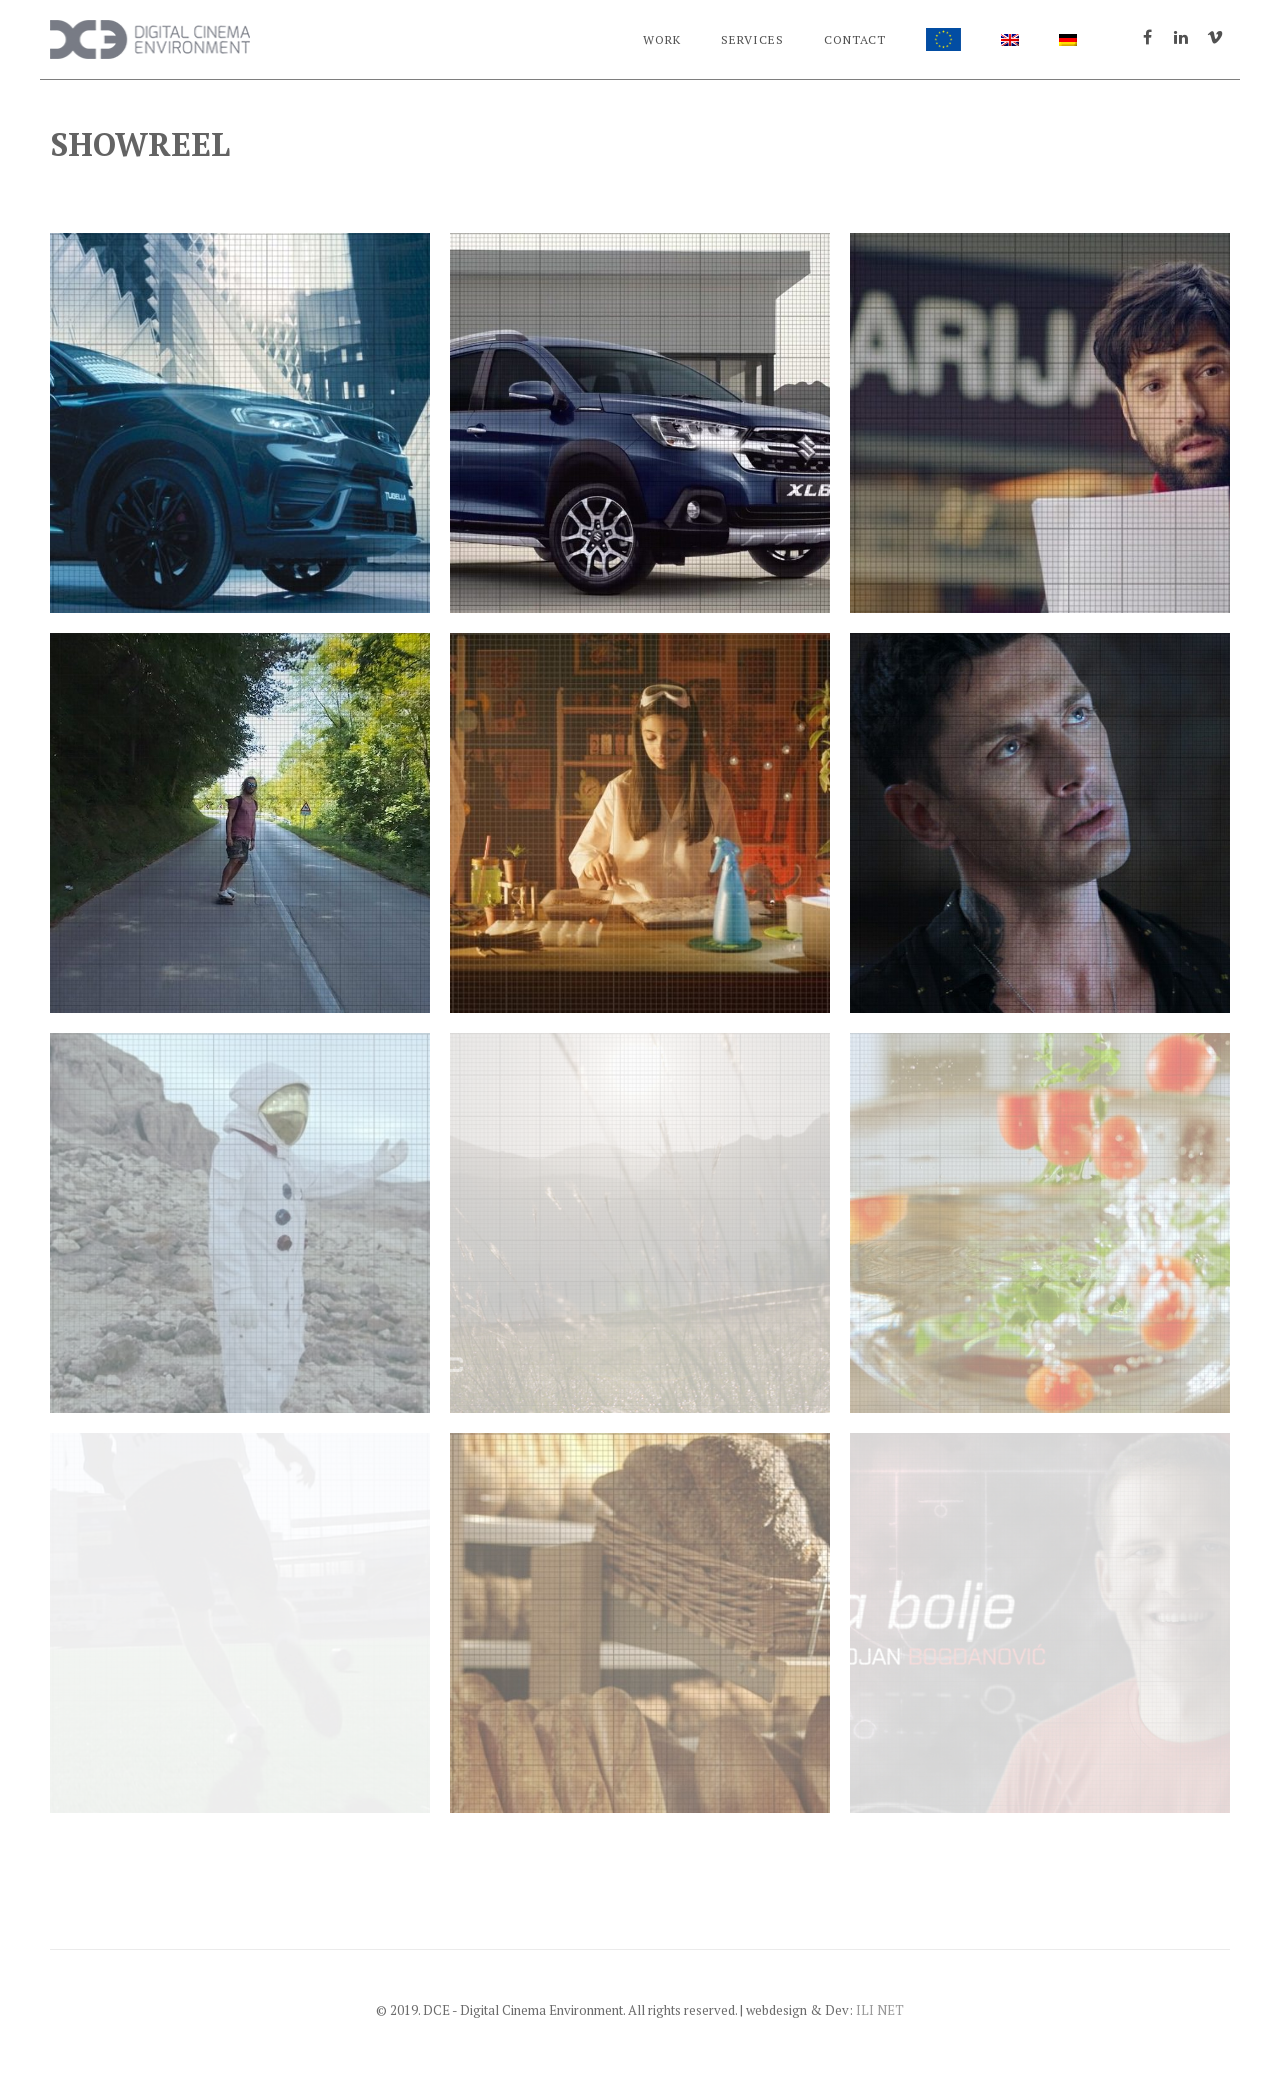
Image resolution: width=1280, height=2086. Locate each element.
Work (662, 39)
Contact (855, 39)
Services (752, 39)
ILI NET (880, 2010)
